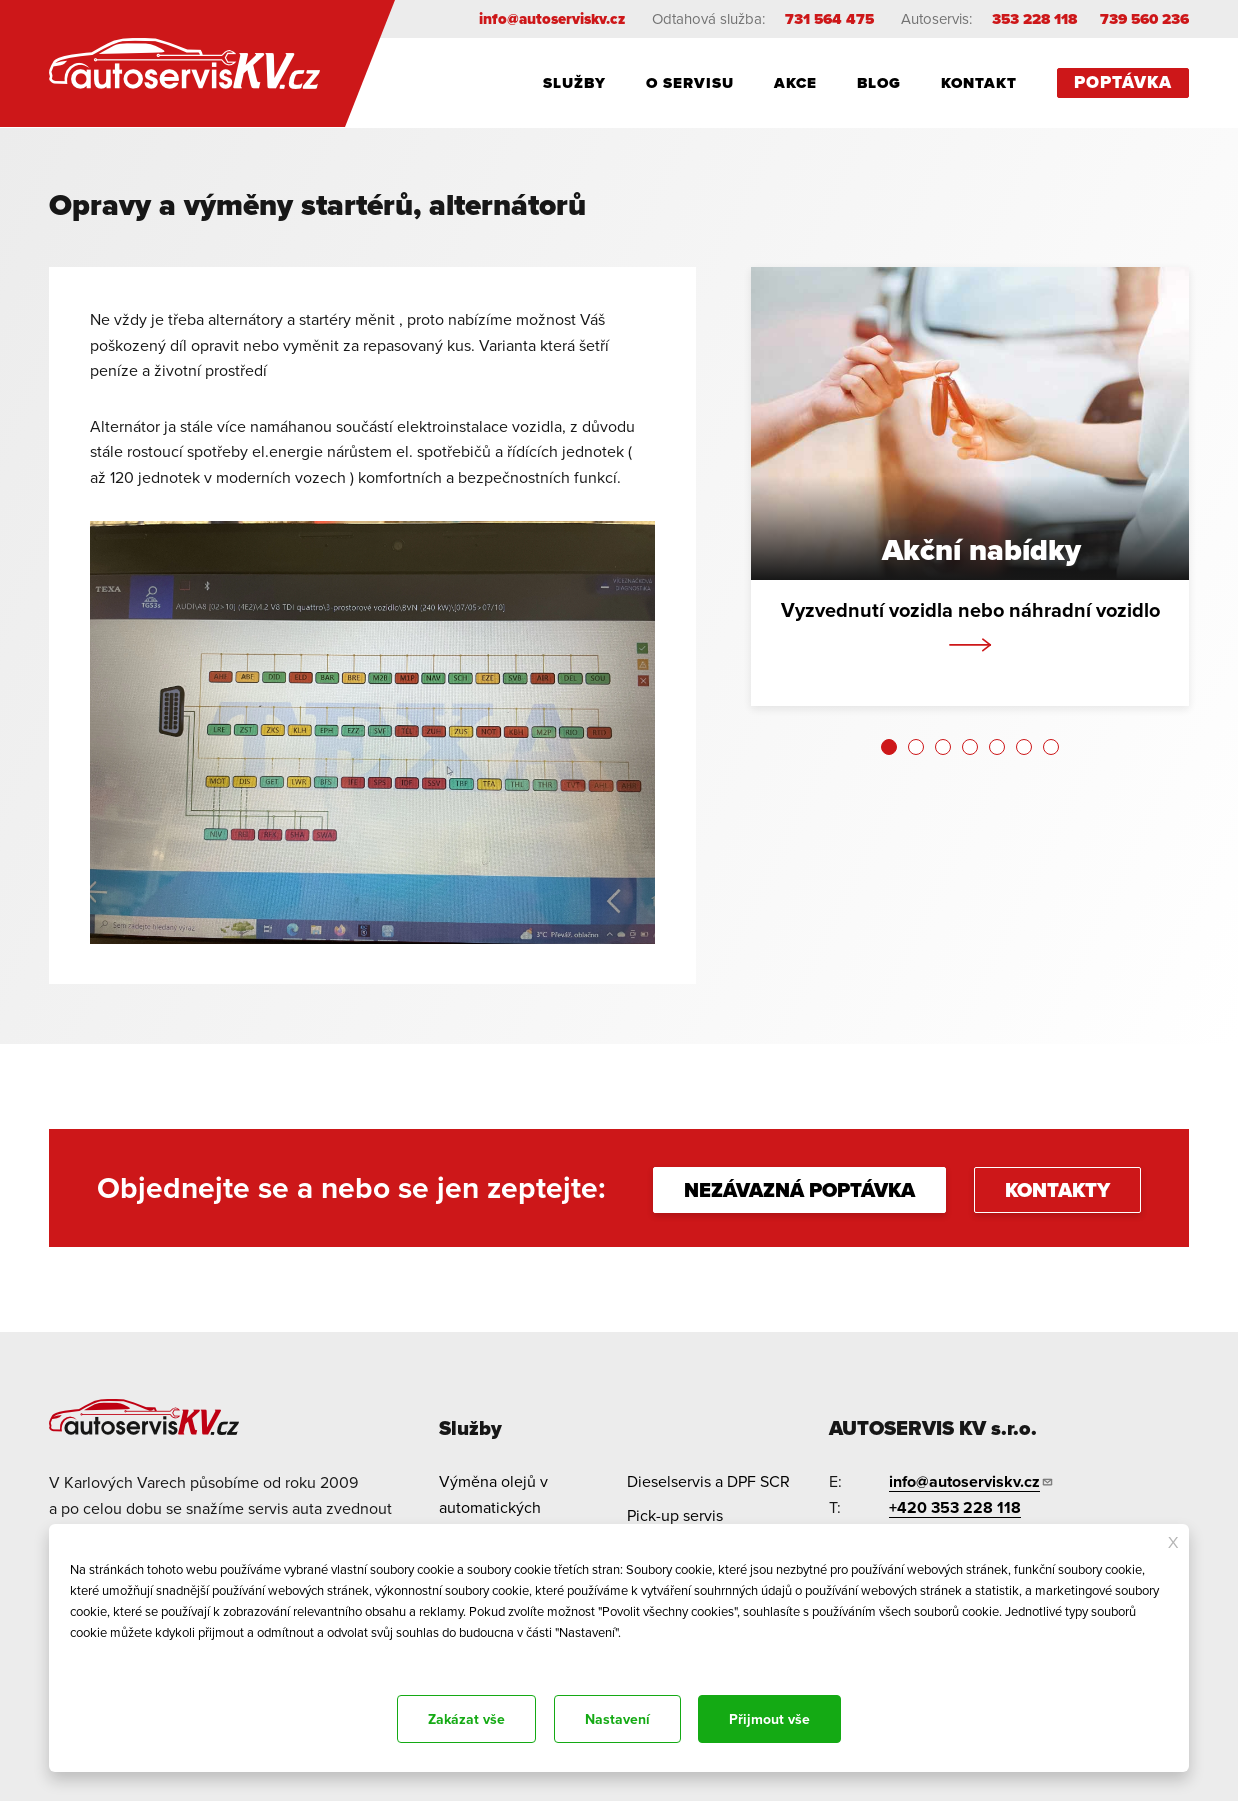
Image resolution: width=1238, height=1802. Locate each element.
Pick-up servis (675, 1515)
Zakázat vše (466, 1719)
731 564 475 (829, 19)
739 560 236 (1144, 19)
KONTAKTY (1057, 1190)
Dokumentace (103, 1659)
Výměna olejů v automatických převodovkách (493, 1506)
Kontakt (979, 83)
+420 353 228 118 (955, 1507)
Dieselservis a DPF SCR (708, 1481)
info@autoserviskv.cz (552, 19)
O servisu (690, 83)
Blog (879, 83)
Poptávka (1123, 82)
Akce (795, 83)
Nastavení (617, 1719)
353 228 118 (1034, 19)
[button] (889, 747)
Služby (574, 83)
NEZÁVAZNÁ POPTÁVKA (799, 1190)
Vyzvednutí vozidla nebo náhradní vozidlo (970, 609)
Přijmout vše (769, 1719)
